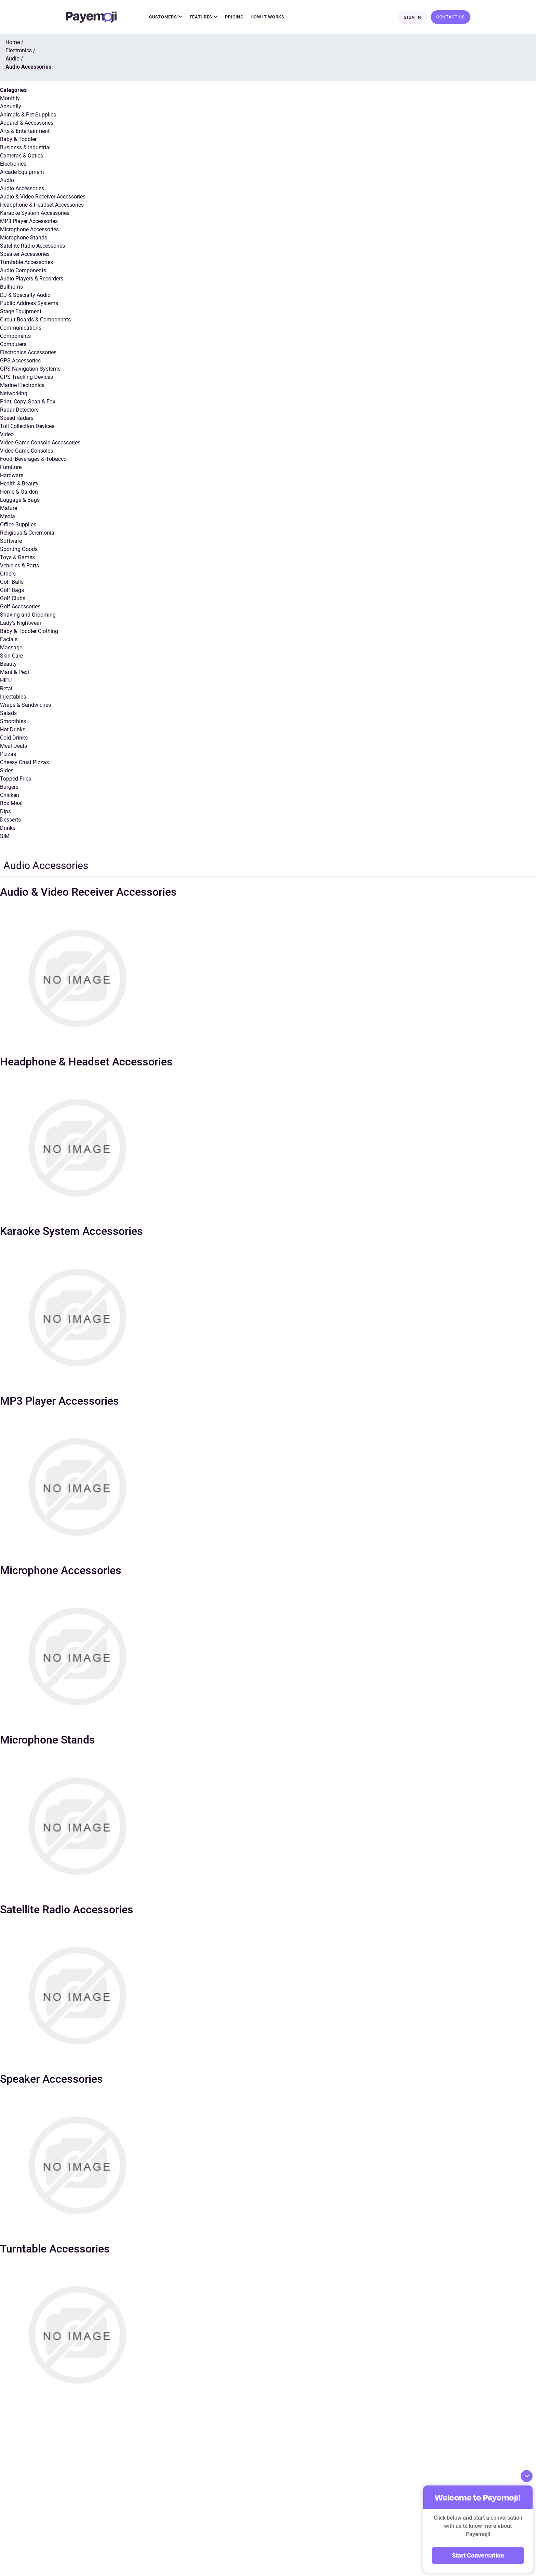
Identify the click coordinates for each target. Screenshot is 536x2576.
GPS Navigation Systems (30, 369)
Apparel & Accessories (26, 123)
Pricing (234, 17)
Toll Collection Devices (27, 427)
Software (11, 541)
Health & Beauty (19, 484)
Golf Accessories (20, 607)
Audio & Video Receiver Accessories (42, 197)
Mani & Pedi (14, 673)
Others (8, 574)
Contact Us (450, 17)
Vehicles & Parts (19, 566)
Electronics (13, 164)
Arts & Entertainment (25, 131)
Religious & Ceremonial (28, 533)
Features (204, 17)
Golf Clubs (12, 599)
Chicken (9, 796)
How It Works (267, 17)
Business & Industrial (25, 148)
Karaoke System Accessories (34, 213)
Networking (13, 394)
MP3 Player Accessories (29, 222)
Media (7, 517)
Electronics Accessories (28, 353)
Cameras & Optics (21, 156)
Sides (6, 771)
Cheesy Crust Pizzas (24, 763)
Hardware (11, 476)
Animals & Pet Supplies (28, 115)
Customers (166, 17)
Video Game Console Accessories (40, 443)
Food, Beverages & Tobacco (33, 459)
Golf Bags (12, 591)
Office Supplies (18, 525)
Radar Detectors (19, 410)
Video (7, 435)
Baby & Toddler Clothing (29, 632)
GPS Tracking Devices (26, 377)
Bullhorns (11, 287)
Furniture (11, 468)
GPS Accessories (20, 361)
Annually (10, 107)
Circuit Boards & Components (35, 320)
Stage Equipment (20, 312)
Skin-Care (11, 656)
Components (15, 336)
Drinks (7, 828)
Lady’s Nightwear (20, 623)
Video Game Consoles (26, 451)
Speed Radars (17, 418)
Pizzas (8, 755)
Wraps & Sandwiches (25, 705)
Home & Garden (19, 492)
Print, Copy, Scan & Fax (27, 402)
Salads (8, 714)
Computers (13, 345)
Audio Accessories (22, 189)
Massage (11, 648)
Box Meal (11, 804)
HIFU (6, 681)
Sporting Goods (19, 550)
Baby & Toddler (18, 140)
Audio (7, 181)
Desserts (10, 820)
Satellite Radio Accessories (32, 246)
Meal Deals (13, 746)
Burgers (9, 787)
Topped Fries (15, 779)
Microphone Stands (23, 238)
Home (12, 43)
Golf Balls (12, 582)
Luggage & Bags (20, 500)
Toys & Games (17, 558)
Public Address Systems (29, 304)
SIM (5, 837)
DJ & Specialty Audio (25, 295)
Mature (8, 509)
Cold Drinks (14, 738)
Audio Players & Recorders (31, 279)
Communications (20, 328)
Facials (8, 640)
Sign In (412, 17)
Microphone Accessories (29, 230)
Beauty (8, 664)
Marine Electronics (22, 386)
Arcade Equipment (22, 172)
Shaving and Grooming (28, 615)
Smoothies (13, 722)
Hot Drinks (12, 730)
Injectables (13, 697)
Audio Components (23, 271)
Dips (5, 812)
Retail (7, 689)
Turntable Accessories (26, 263)
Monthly (10, 99)
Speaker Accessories (25, 254)
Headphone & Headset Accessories (42, 205)
